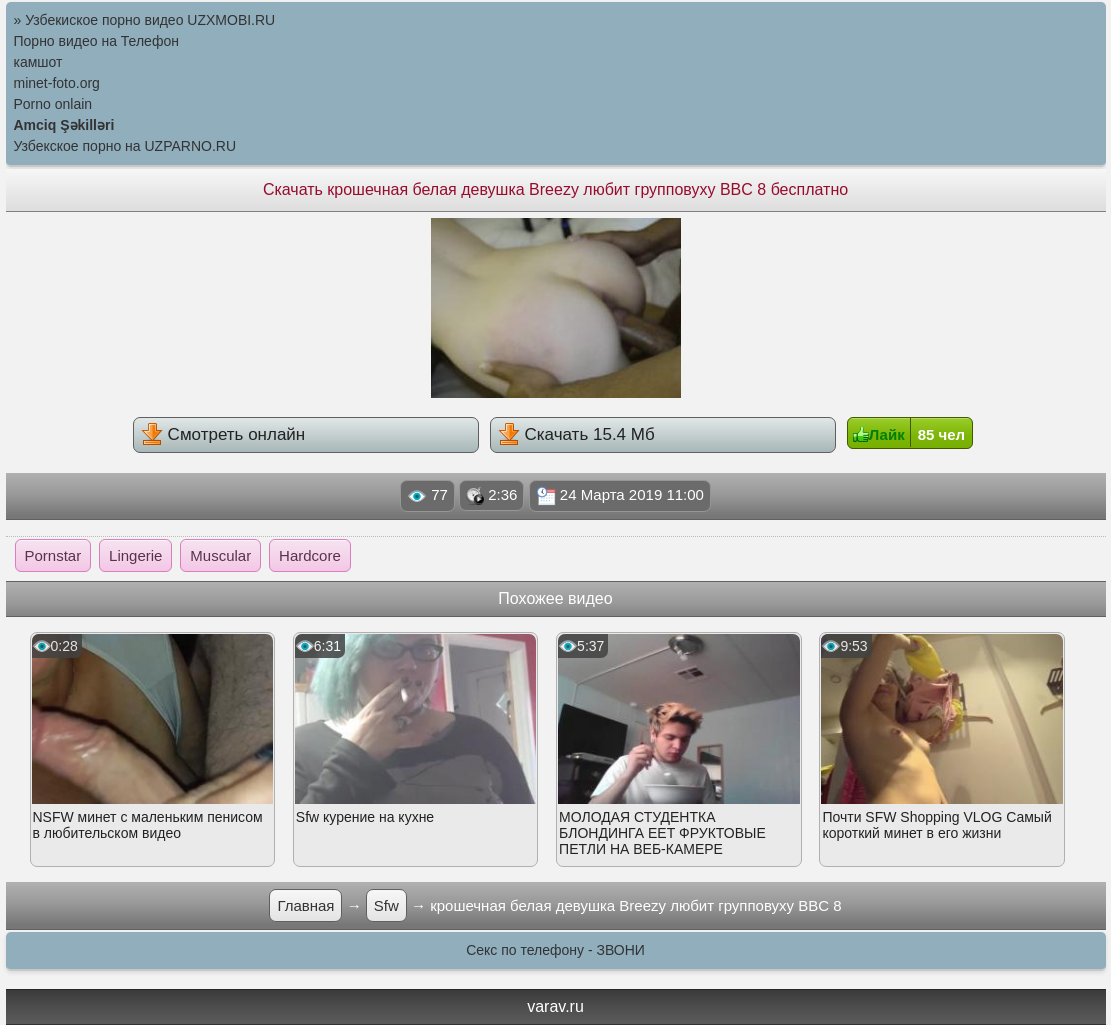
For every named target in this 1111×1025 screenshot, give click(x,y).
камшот (38, 62)
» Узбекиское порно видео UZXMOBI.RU (145, 20)
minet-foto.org (57, 83)
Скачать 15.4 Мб (576, 434)
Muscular (220, 555)
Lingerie (135, 555)
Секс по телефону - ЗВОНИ (555, 950)
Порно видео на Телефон (96, 41)
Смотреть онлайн (223, 434)
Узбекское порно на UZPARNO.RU (125, 146)
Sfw (386, 905)
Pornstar (53, 555)
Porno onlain (53, 104)
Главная (305, 905)
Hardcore (310, 555)
